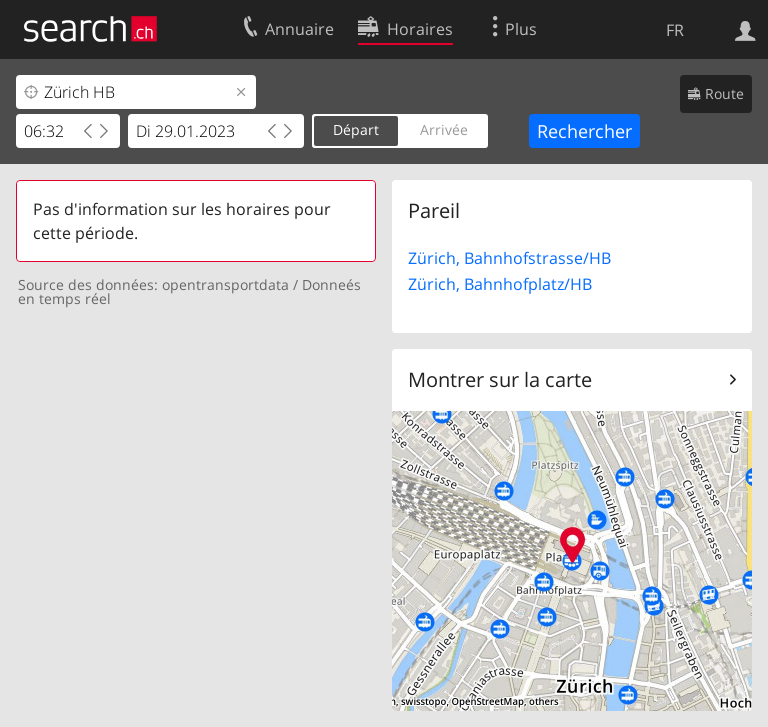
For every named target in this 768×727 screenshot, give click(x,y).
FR (675, 30)
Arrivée (444, 129)
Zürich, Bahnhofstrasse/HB (509, 258)
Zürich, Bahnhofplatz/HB (500, 284)
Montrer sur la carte (500, 379)
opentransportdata (225, 284)
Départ (356, 129)
